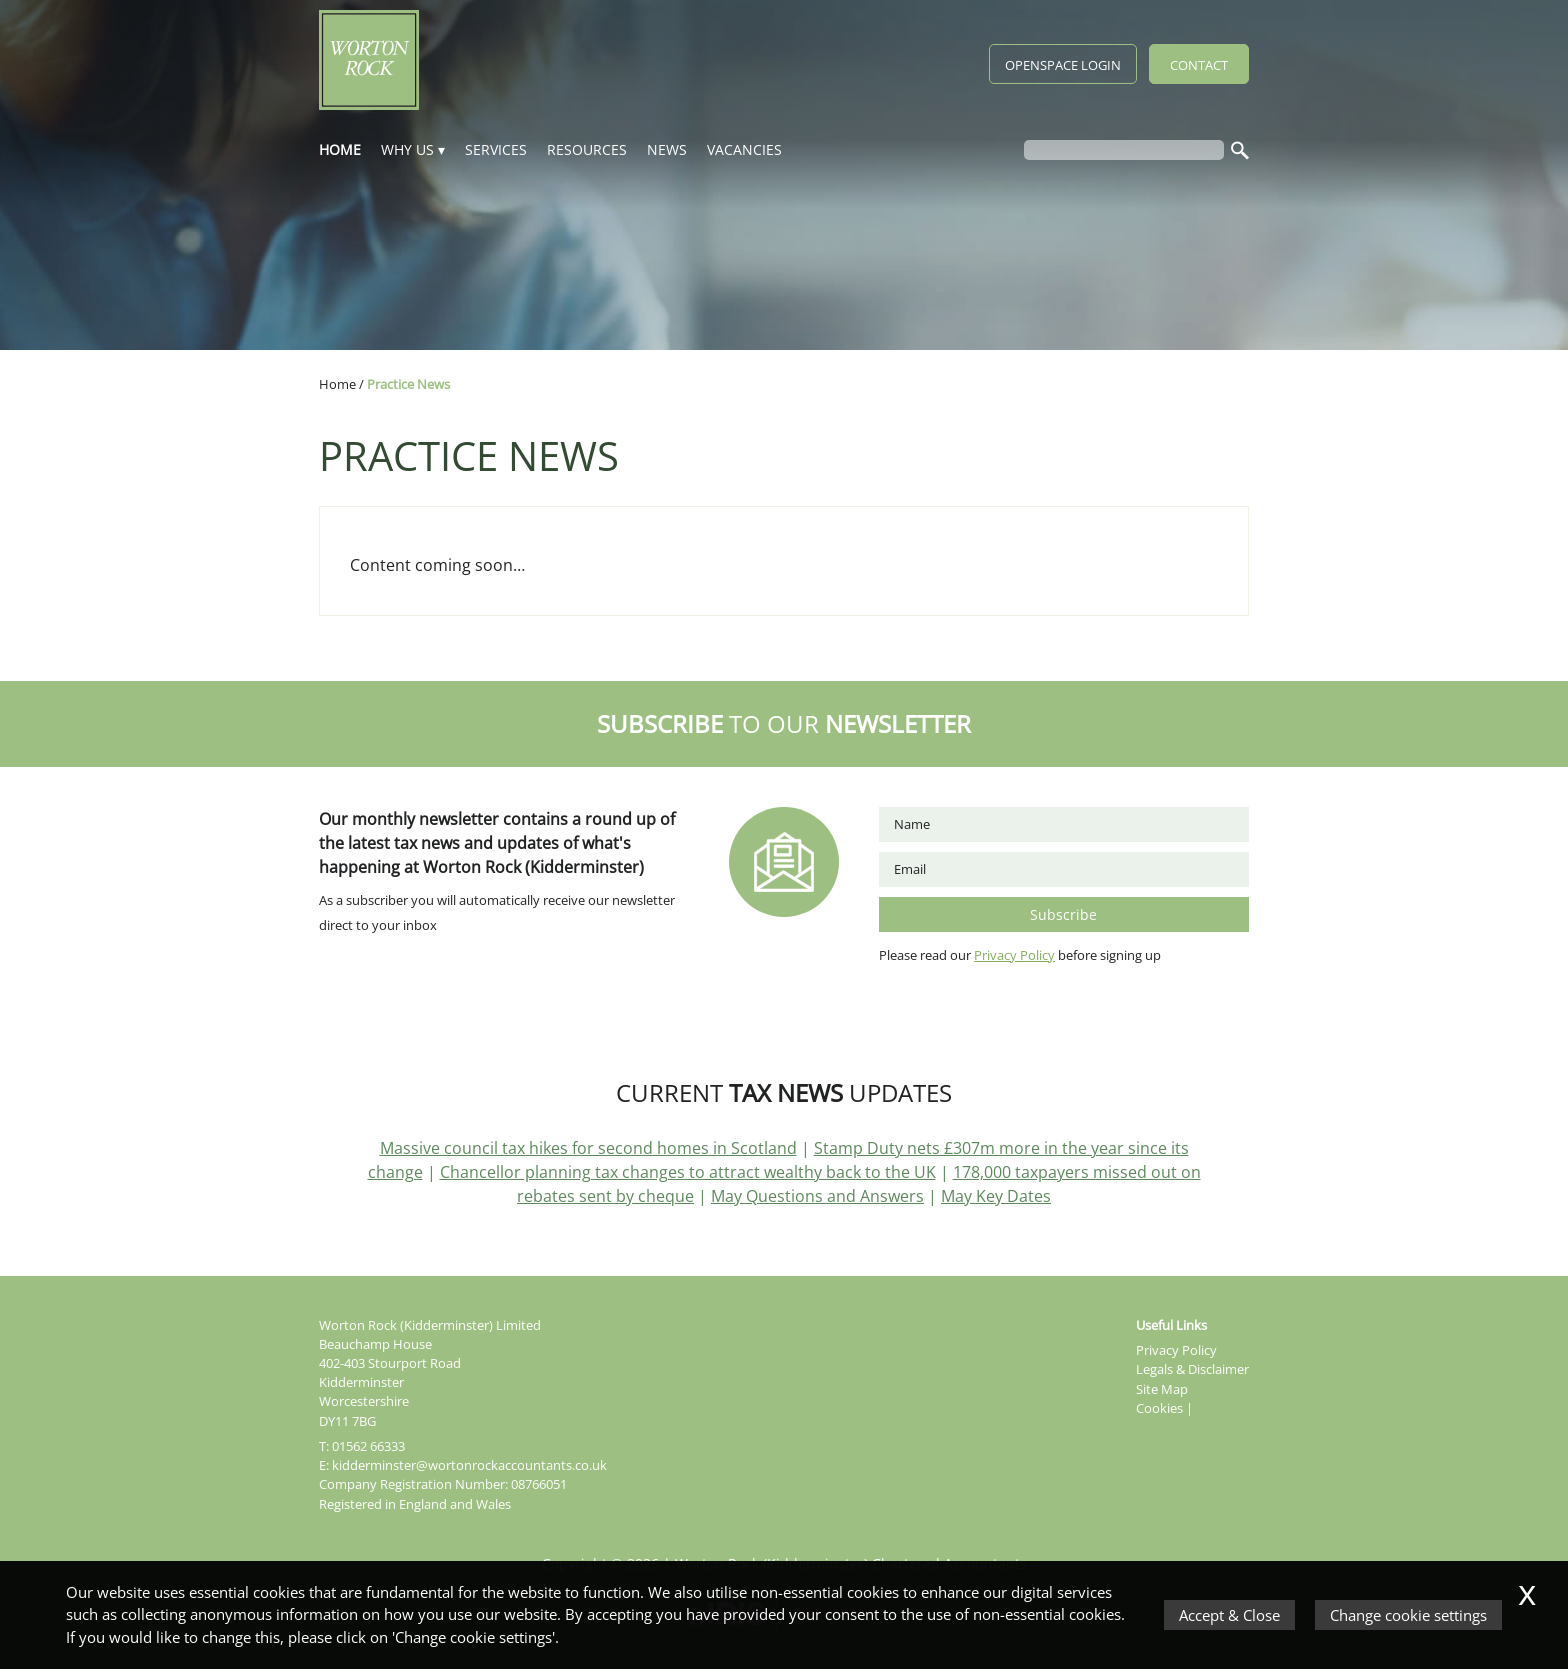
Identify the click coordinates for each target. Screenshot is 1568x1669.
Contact (1199, 65)
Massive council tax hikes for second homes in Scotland (588, 1148)
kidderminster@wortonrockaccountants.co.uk (469, 1465)
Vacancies (744, 149)
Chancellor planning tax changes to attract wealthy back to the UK (688, 1172)
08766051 (539, 1484)
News (667, 149)
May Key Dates (996, 1196)
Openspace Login (1063, 65)
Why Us (407, 149)
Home (340, 149)
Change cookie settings (1408, 1615)
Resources (587, 149)
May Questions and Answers (817, 1196)
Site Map (1162, 1389)
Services (496, 149)
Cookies (1159, 1408)
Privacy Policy (1014, 955)
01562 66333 (368, 1446)
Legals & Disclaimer (1192, 1369)
